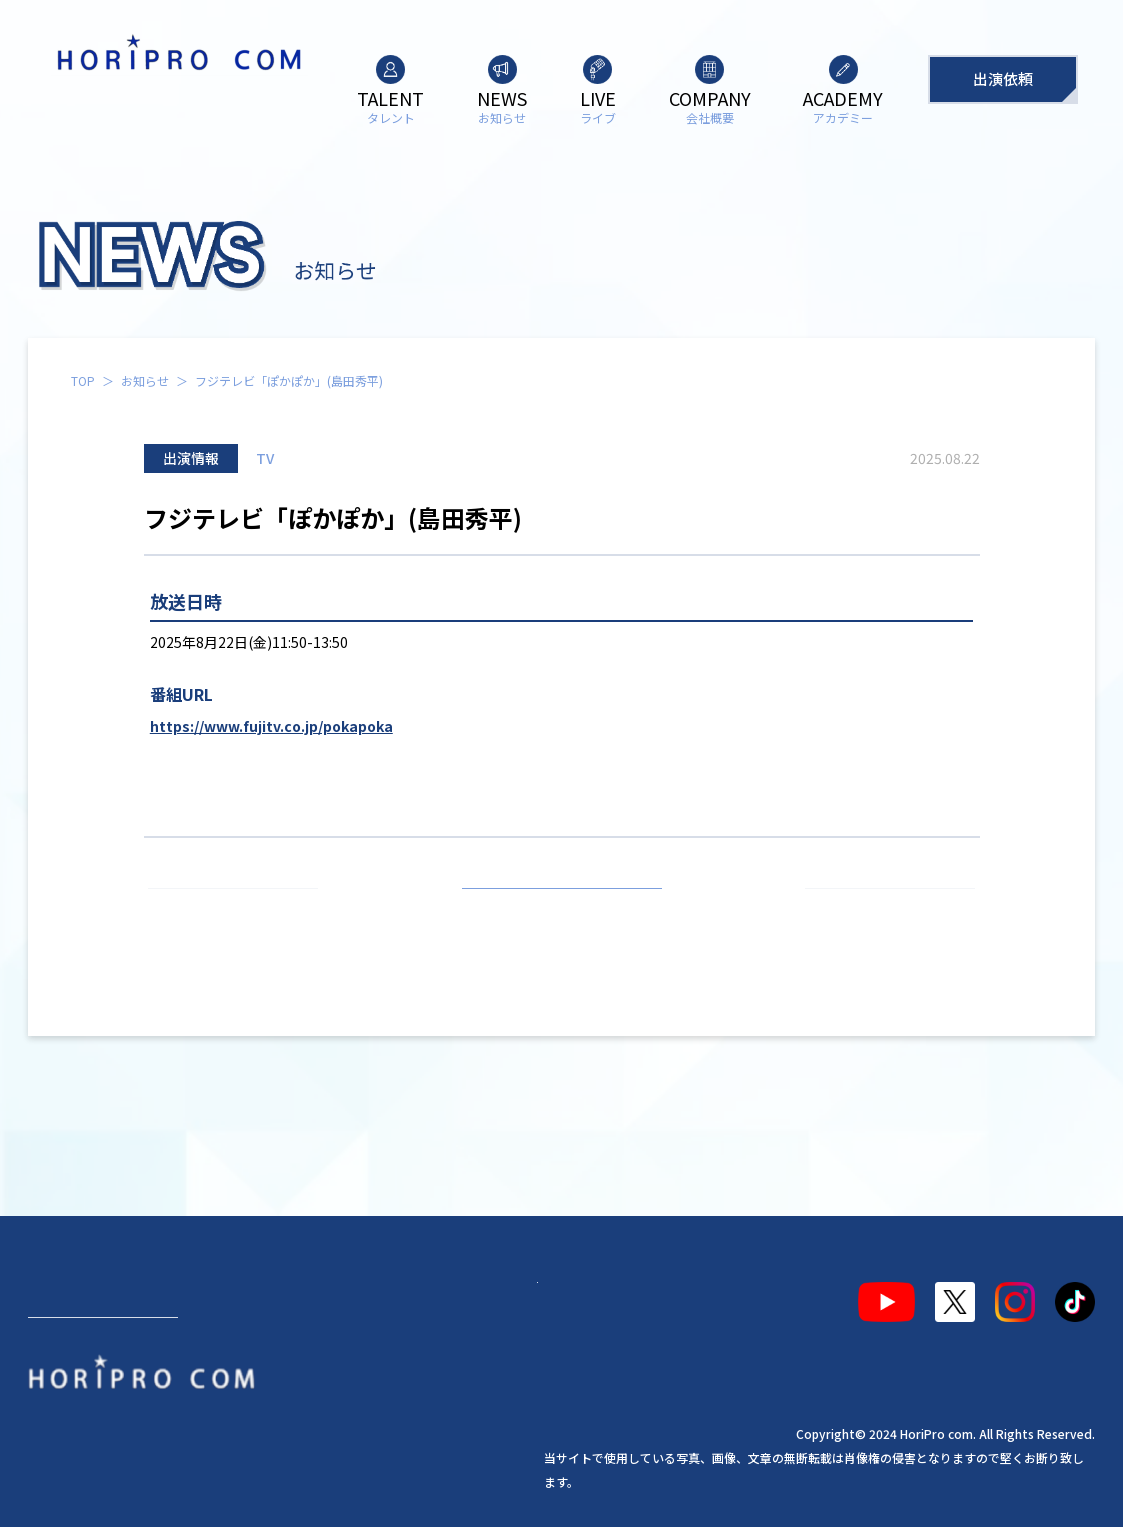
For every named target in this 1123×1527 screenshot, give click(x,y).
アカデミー (495, 1294)
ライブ (281, 1294)
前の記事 (242, 912)
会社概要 (380, 1294)
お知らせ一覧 (562, 912)
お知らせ (145, 380)
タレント (76, 1294)
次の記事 (881, 912)
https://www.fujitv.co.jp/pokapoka (271, 726)
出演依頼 (1003, 78)
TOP (83, 380)
